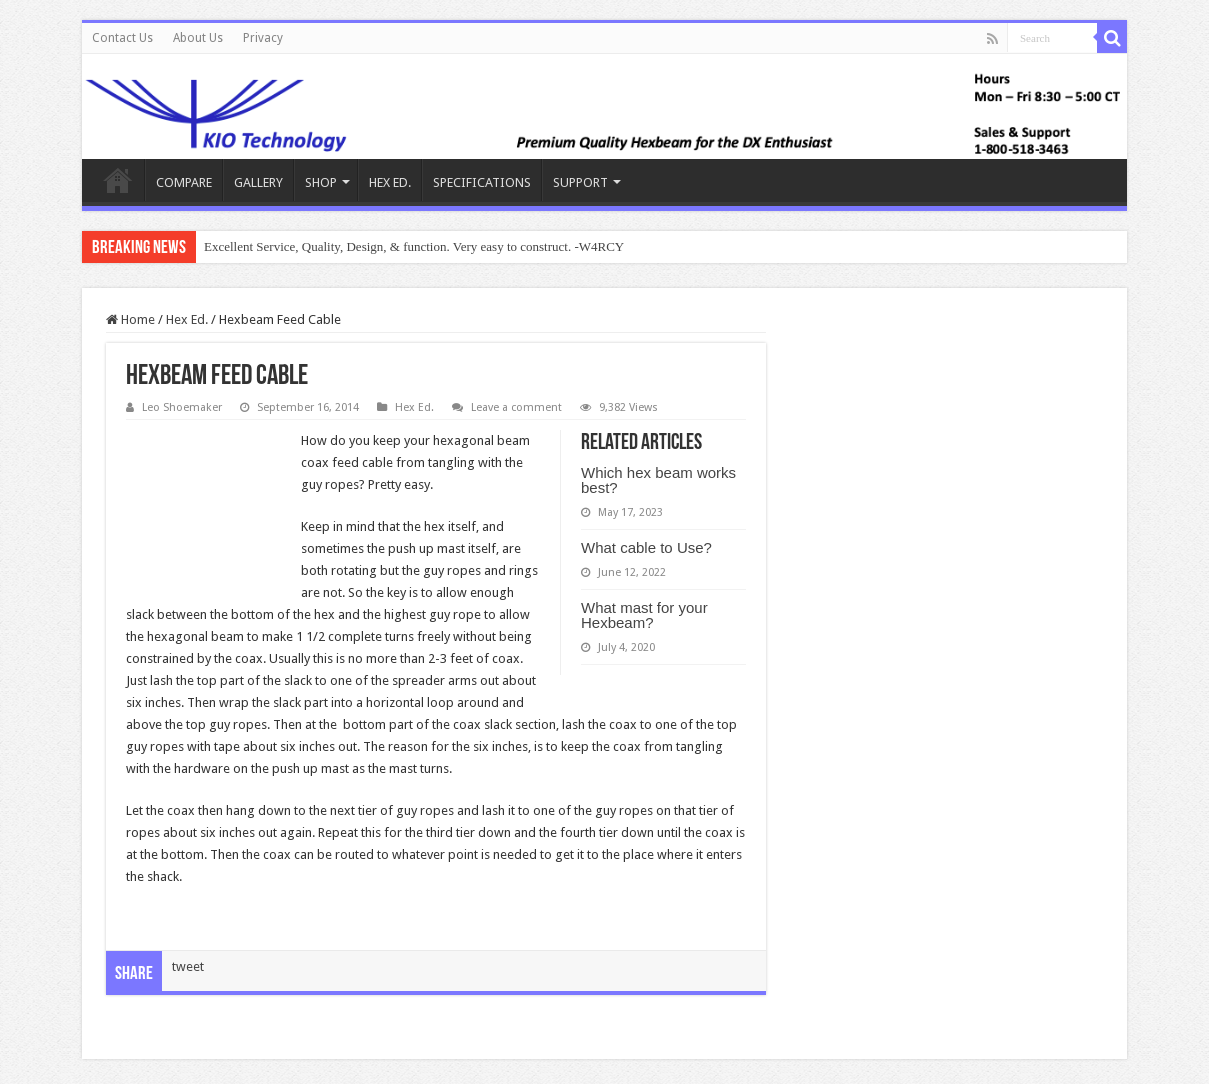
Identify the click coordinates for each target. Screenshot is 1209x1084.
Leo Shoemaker (182, 407)
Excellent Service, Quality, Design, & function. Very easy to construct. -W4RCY (414, 246)
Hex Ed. (187, 319)
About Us (198, 38)
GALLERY (258, 182)
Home (130, 319)
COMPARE (184, 182)
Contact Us (122, 38)
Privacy (263, 38)
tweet (188, 966)
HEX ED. (390, 182)
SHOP (321, 182)
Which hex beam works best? (658, 480)
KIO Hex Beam (118, 180)
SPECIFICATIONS (482, 182)
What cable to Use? (646, 547)
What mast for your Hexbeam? (644, 615)
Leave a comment (516, 407)
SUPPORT (580, 182)
